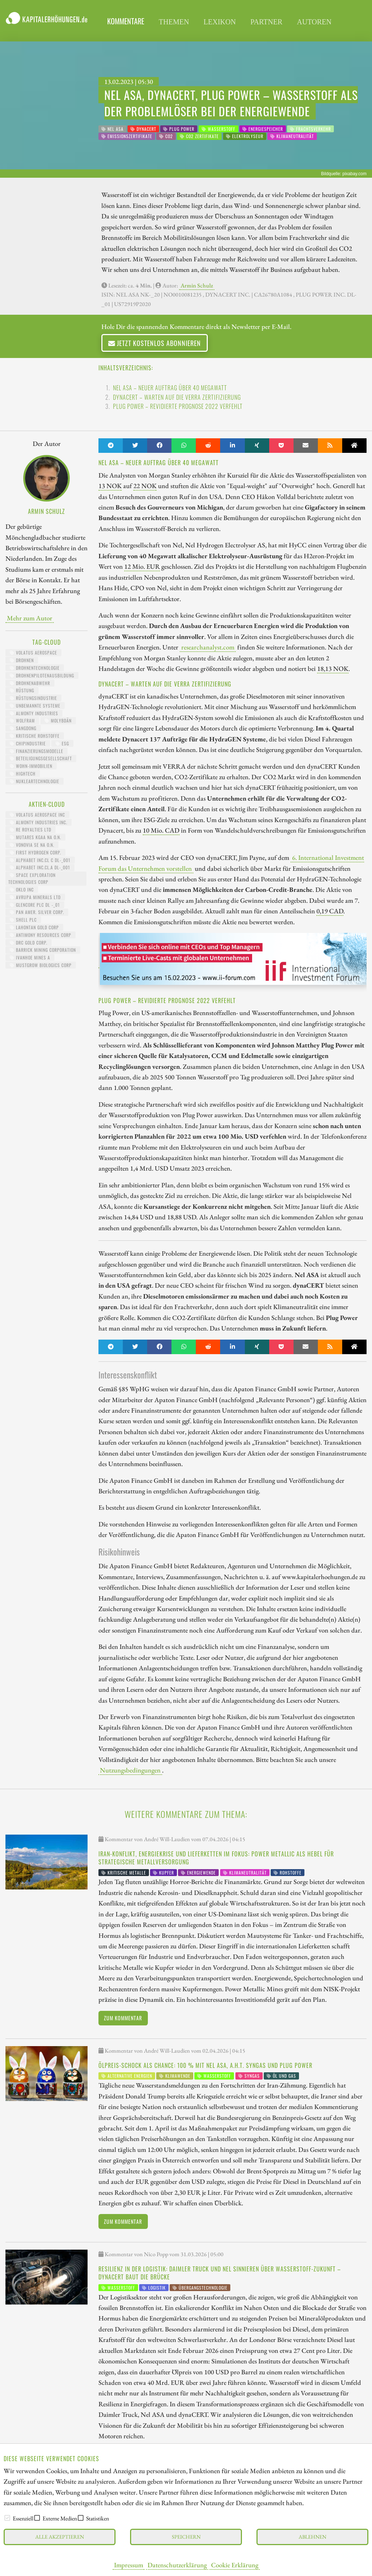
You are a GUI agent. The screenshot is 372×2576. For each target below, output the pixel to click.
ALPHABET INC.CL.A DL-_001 (40, 867)
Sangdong (23, 728)
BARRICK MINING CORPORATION (43, 950)
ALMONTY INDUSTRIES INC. (38, 822)
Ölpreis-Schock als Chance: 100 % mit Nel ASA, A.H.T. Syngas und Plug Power (205, 2065)
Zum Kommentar (123, 2018)
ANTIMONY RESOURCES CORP (40, 935)
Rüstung (22, 690)
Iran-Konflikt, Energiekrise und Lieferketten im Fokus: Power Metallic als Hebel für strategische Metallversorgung (216, 1858)
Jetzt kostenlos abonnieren (154, 343)
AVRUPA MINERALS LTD (35, 897)
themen (174, 22)
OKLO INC (22, 889)
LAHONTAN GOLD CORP (34, 927)
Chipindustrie (28, 743)
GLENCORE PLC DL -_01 (35, 905)
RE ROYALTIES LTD (30, 829)
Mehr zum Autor (29, 617)
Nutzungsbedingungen (130, 1770)
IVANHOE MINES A (30, 957)
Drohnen (22, 660)
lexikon (219, 22)
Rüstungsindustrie (33, 698)
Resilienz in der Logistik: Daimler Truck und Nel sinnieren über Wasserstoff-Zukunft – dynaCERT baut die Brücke (219, 2273)
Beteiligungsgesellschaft (41, 758)
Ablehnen (312, 2536)
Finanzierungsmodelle (36, 751)
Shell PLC (23, 920)
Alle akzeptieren (59, 2536)
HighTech (23, 773)
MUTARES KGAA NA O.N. (35, 837)
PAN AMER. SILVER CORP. (37, 912)
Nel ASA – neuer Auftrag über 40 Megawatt (170, 387)
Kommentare (125, 21)
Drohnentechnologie (35, 668)
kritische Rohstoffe (35, 736)
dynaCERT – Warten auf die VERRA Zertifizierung (177, 397)
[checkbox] (7, 2517)
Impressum (128, 2564)
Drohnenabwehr (30, 683)
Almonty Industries (34, 713)
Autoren (314, 22)
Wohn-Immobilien (31, 766)
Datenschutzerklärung (177, 2564)
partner (266, 22)
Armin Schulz (197, 285)
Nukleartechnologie (34, 781)
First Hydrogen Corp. (35, 852)
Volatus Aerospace (33, 652)
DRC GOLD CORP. (28, 942)
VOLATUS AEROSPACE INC (37, 815)
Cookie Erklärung (234, 2564)
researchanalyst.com (207, 647)
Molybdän (58, 720)
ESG (62, 743)
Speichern (186, 2536)
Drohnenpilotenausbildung (42, 675)
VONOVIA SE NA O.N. (32, 845)
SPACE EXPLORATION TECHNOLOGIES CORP (32, 878)
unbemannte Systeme (35, 706)
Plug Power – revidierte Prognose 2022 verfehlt (178, 406)
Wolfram (22, 720)
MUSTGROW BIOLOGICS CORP (41, 965)
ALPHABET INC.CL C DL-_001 (40, 860)
